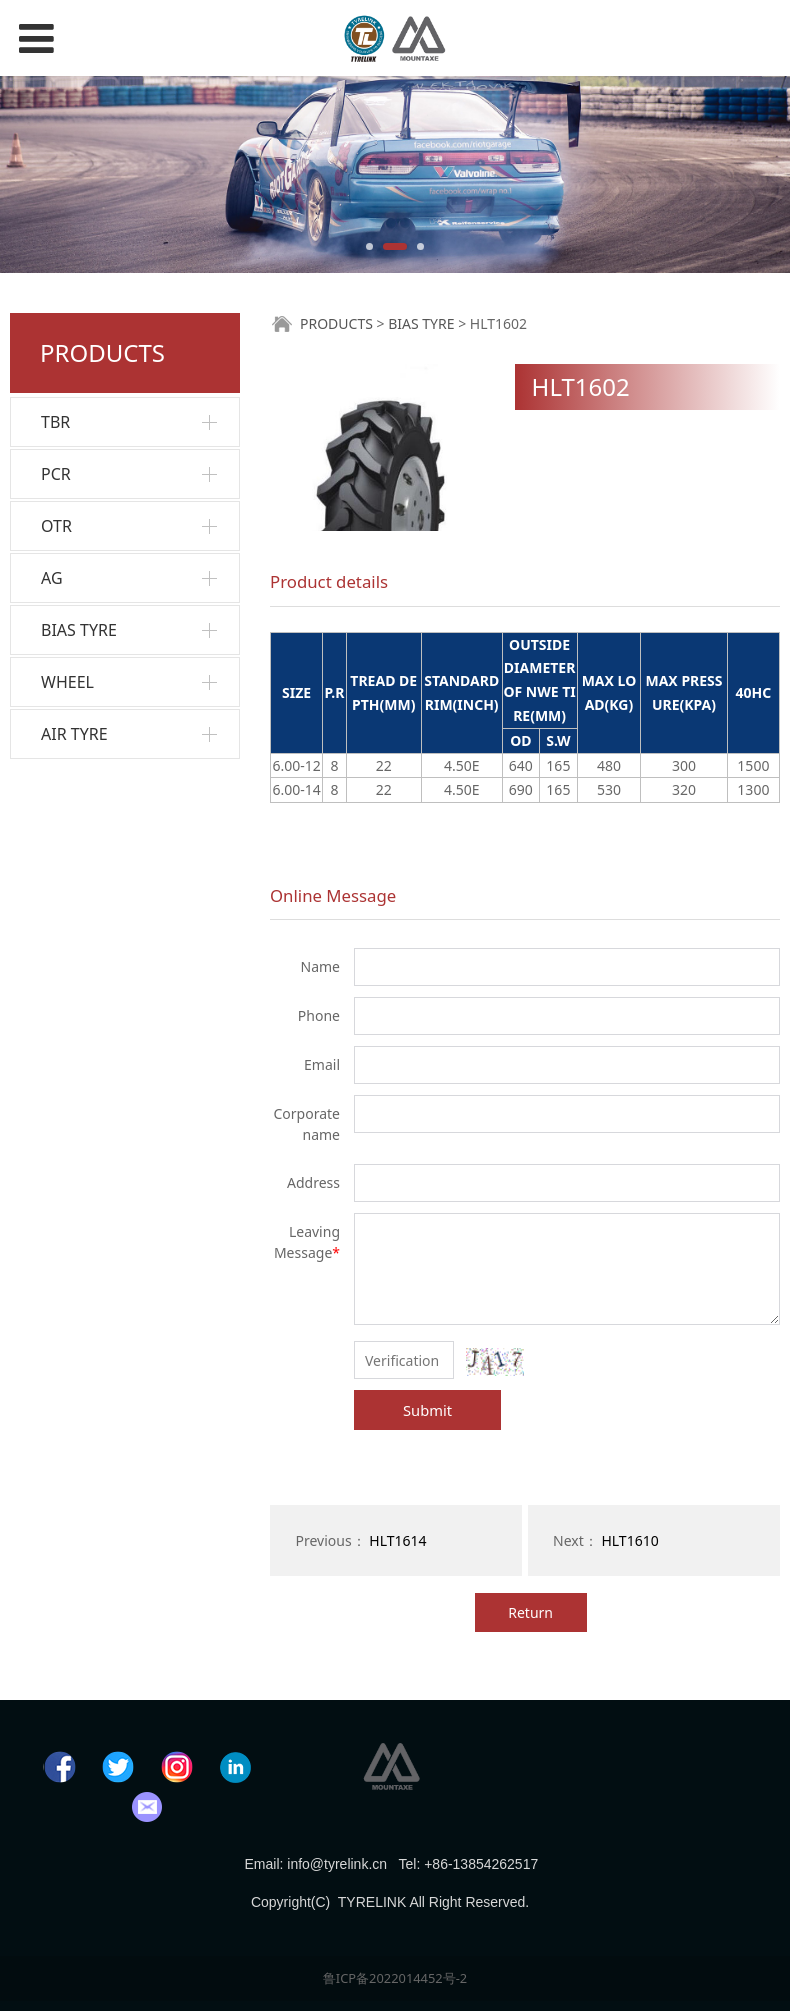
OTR (56, 526)
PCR (56, 474)
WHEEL (67, 682)
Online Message (333, 895)
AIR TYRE (74, 734)
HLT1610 (629, 1540)
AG (52, 578)
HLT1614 (397, 1540)
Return (530, 1612)
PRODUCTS (336, 323)
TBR (55, 422)
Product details (329, 581)
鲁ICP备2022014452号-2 (395, 1978)
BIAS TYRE (79, 630)
